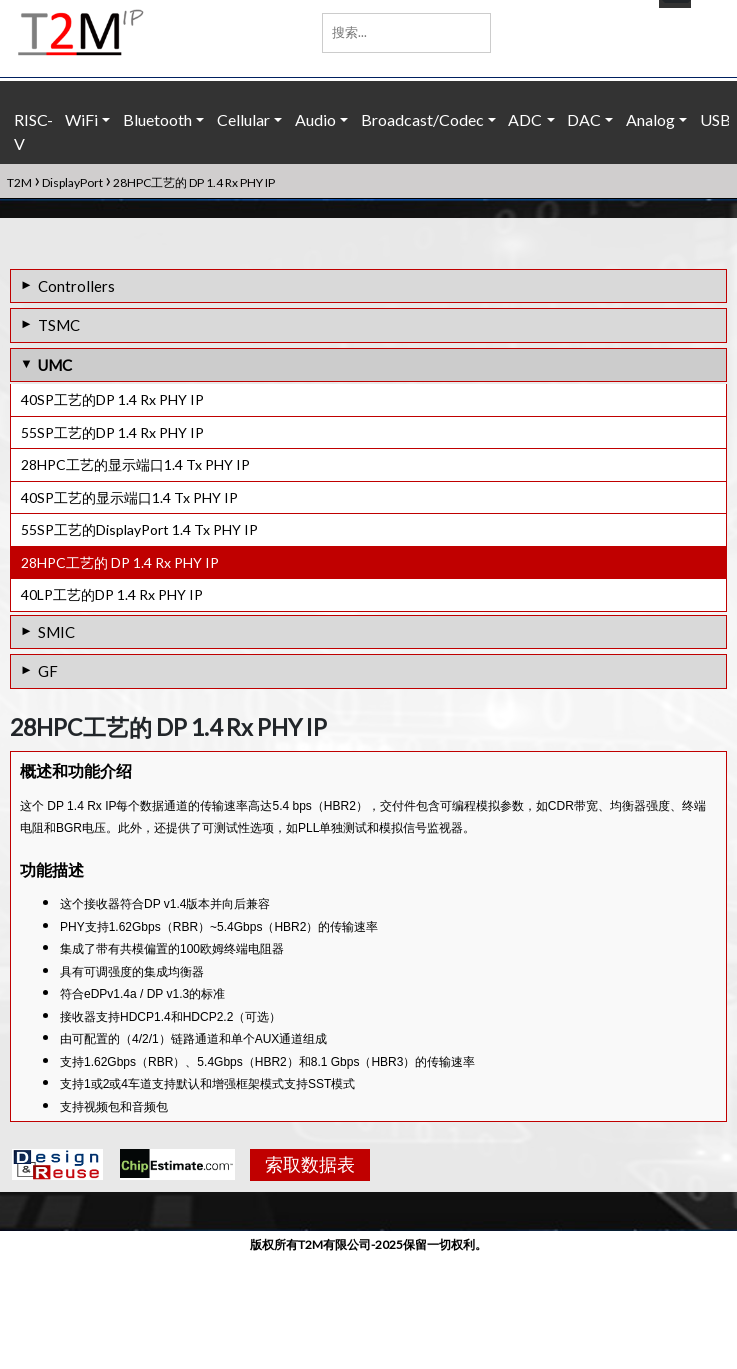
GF (48, 671)
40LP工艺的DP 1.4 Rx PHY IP (112, 594)
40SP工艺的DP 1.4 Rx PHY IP (112, 399)
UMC (55, 365)
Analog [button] (650, 119)
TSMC (59, 325)
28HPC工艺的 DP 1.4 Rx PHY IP (120, 562)
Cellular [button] (243, 119)
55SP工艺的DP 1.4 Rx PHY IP (112, 432)
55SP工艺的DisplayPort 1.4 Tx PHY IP (139, 529)
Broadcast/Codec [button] (422, 119)
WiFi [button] (81, 119)
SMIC (56, 632)
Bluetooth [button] (157, 119)
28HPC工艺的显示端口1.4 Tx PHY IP (135, 464)
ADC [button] (525, 119)
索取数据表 (302, 1277)
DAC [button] (584, 119)
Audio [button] (315, 119)
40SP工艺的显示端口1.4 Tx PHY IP (129, 497)
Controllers (76, 286)
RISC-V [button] (33, 131)
